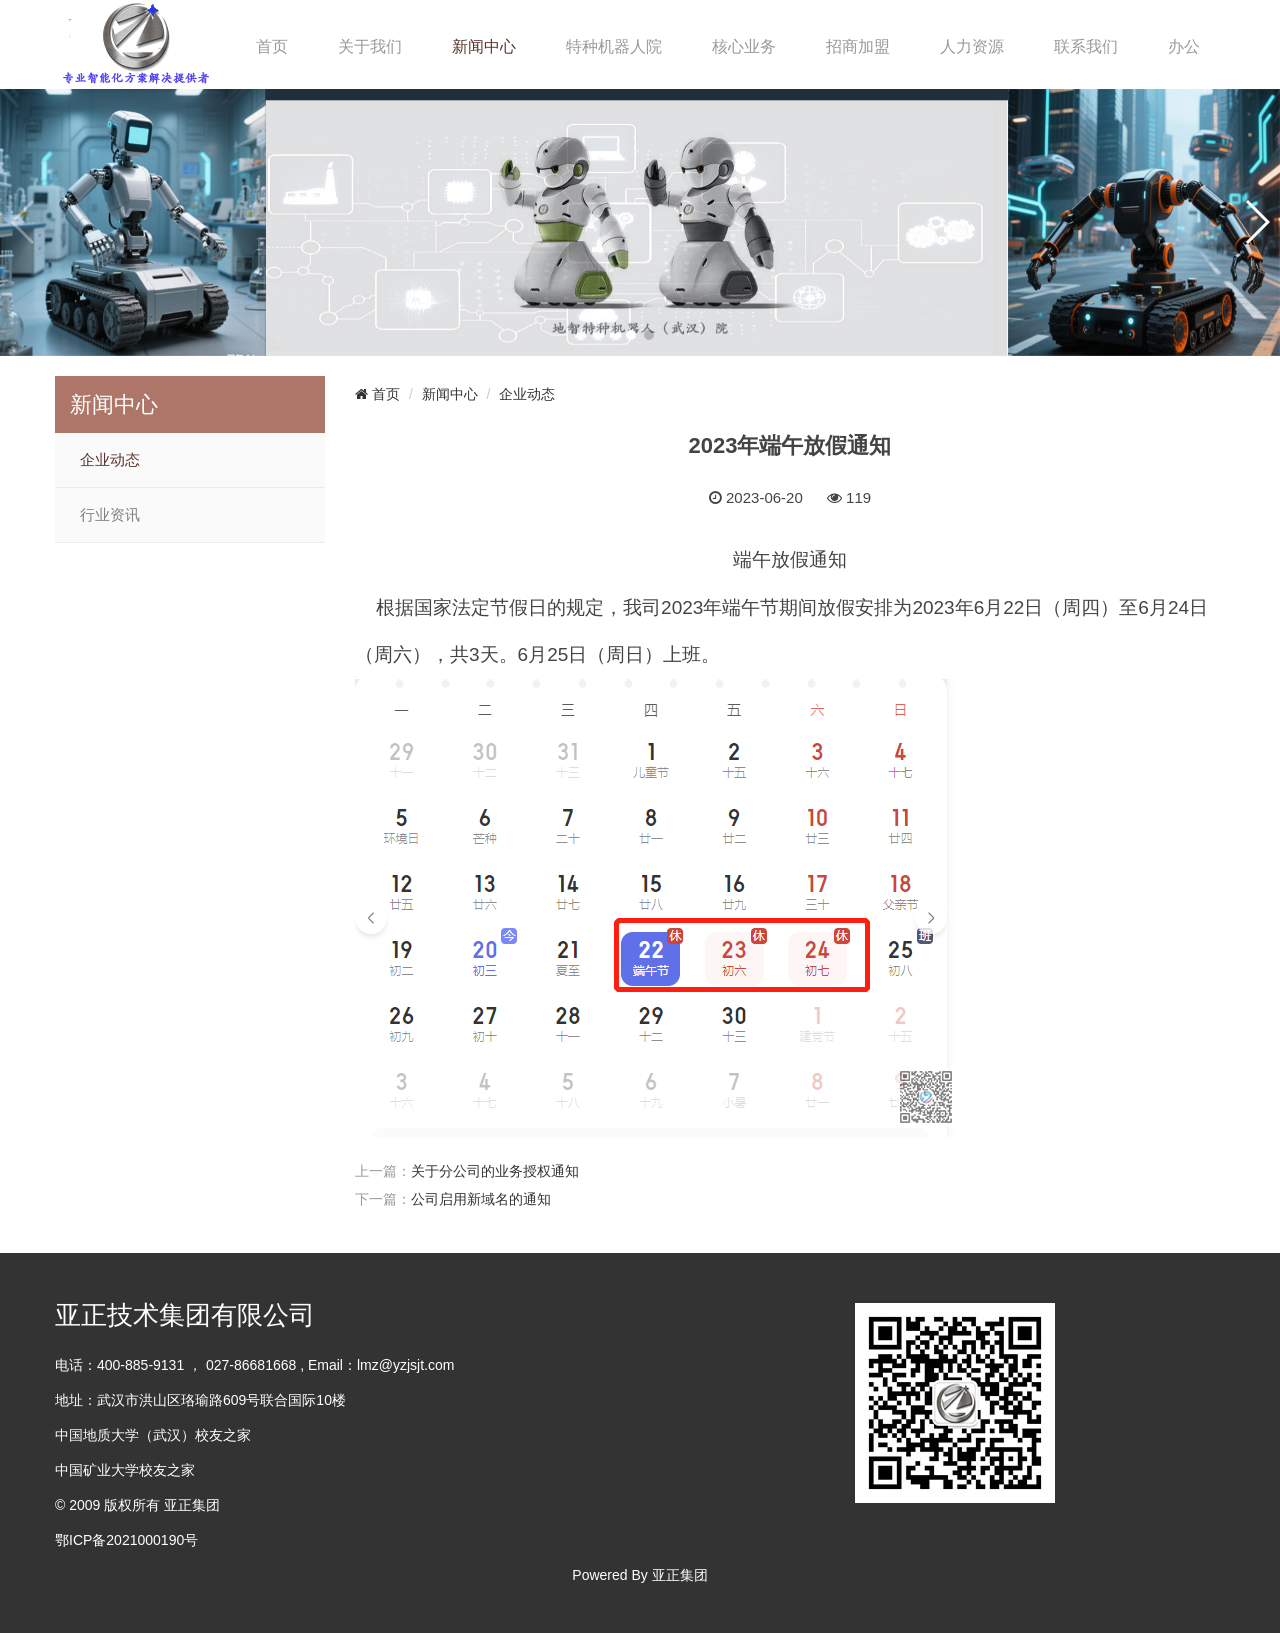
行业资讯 (110, 515)
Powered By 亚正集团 (639, 1575)
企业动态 (110, 460)
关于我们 (370, 46)
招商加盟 (858, 46)
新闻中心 (484, 46)
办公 (1184, 46)
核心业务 (744, 46)
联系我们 (1086, 46)
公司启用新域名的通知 (481, 1199)
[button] (631, 335)
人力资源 (972, 46)
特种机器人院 (614, 46)
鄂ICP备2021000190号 (126, 1540)
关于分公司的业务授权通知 (495, 1171)
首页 (272, 46)
